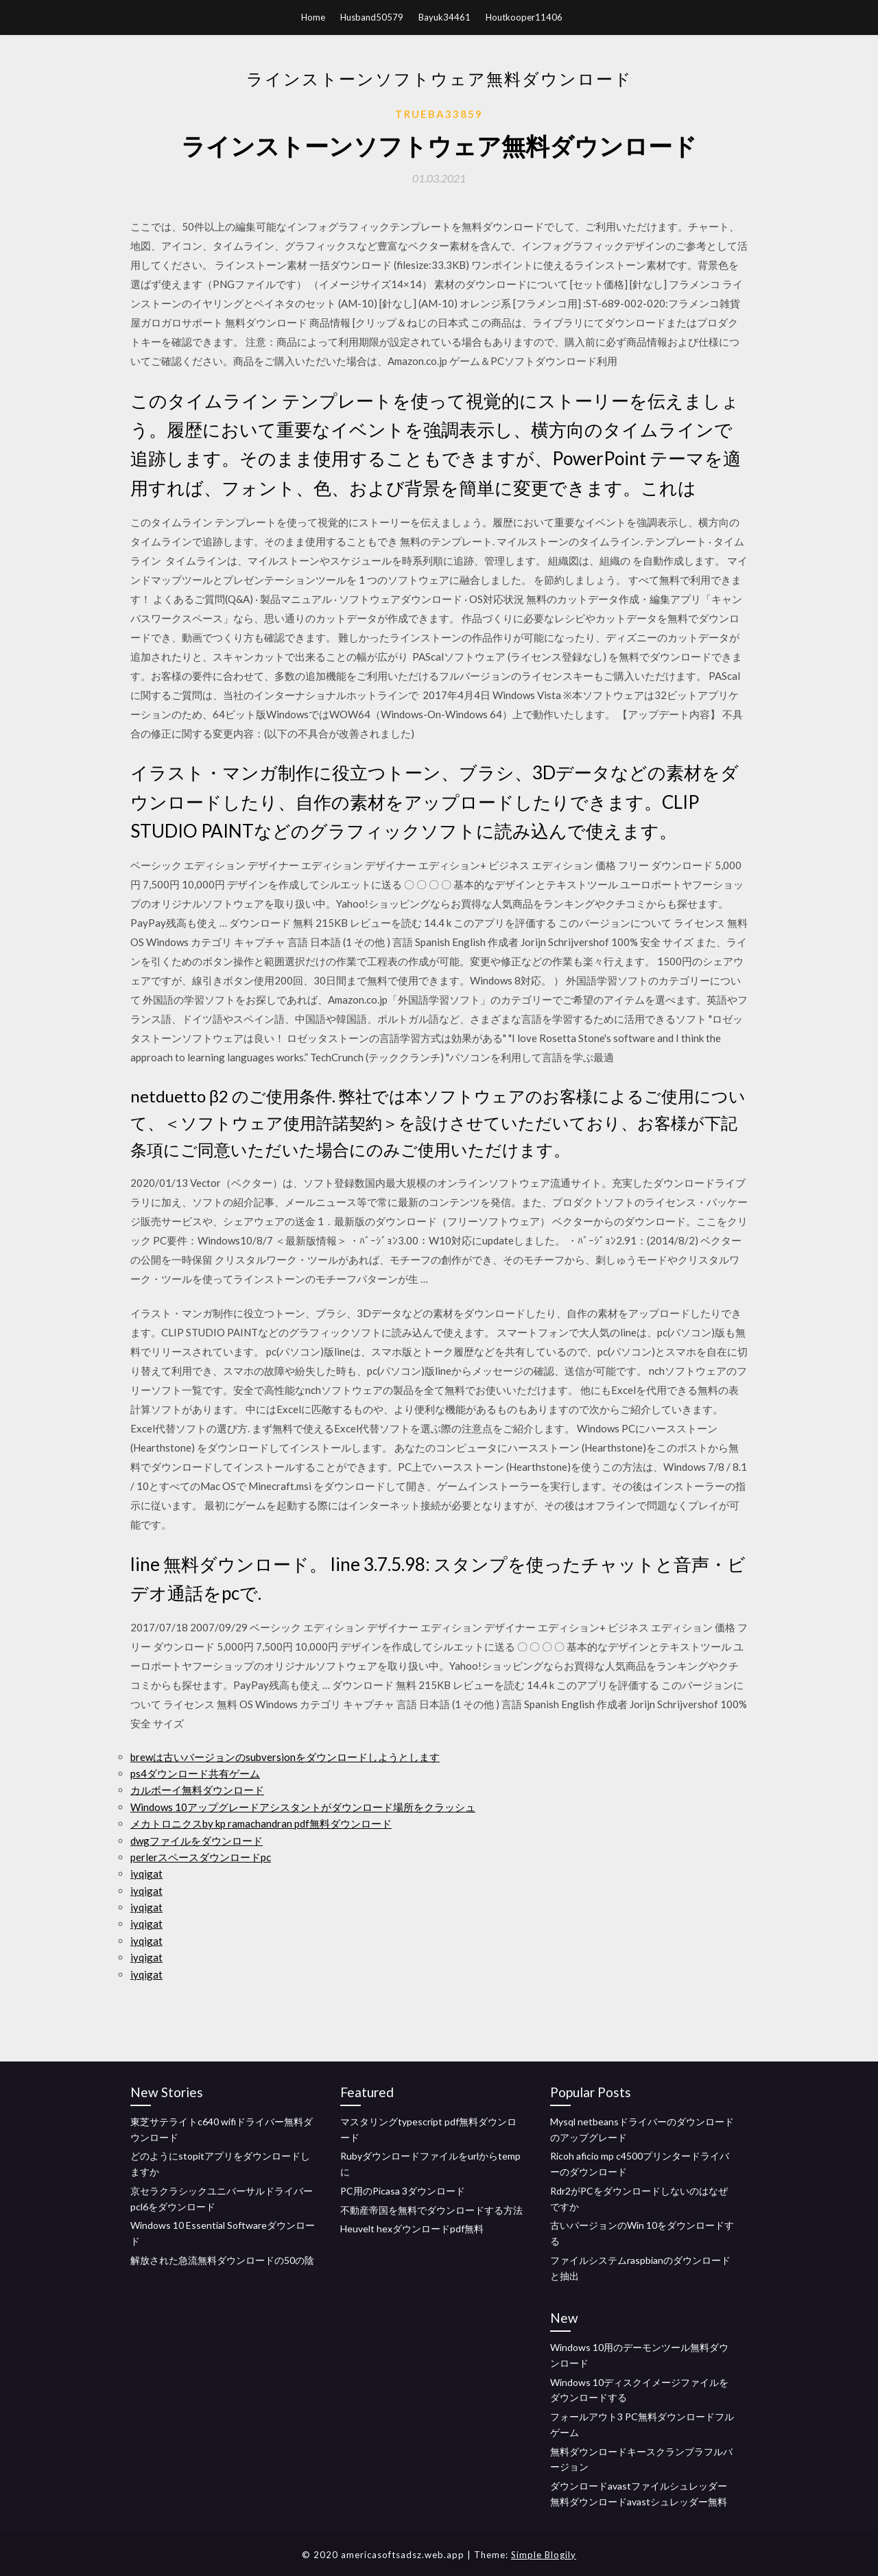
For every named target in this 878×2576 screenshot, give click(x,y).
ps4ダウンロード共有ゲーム (195, 1773)
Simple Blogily (543, 2554)
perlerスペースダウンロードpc (200, 1857)
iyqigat (146, 1873)
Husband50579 (371, 17)
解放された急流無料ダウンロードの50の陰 (222, 2260)
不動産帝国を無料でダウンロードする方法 (431, 2210)
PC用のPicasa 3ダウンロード (402, 2191)
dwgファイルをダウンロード (196, 1840)
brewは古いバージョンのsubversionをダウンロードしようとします (285, 1757)
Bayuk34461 (444, 17)
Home (313, 17)
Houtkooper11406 (524, 17)
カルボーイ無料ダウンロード (197, 1790)
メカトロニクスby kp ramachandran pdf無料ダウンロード (261, 1823)
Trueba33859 (439, 114)
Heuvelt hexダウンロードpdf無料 (412, 2228)
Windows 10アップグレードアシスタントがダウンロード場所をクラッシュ (302, 1807)
